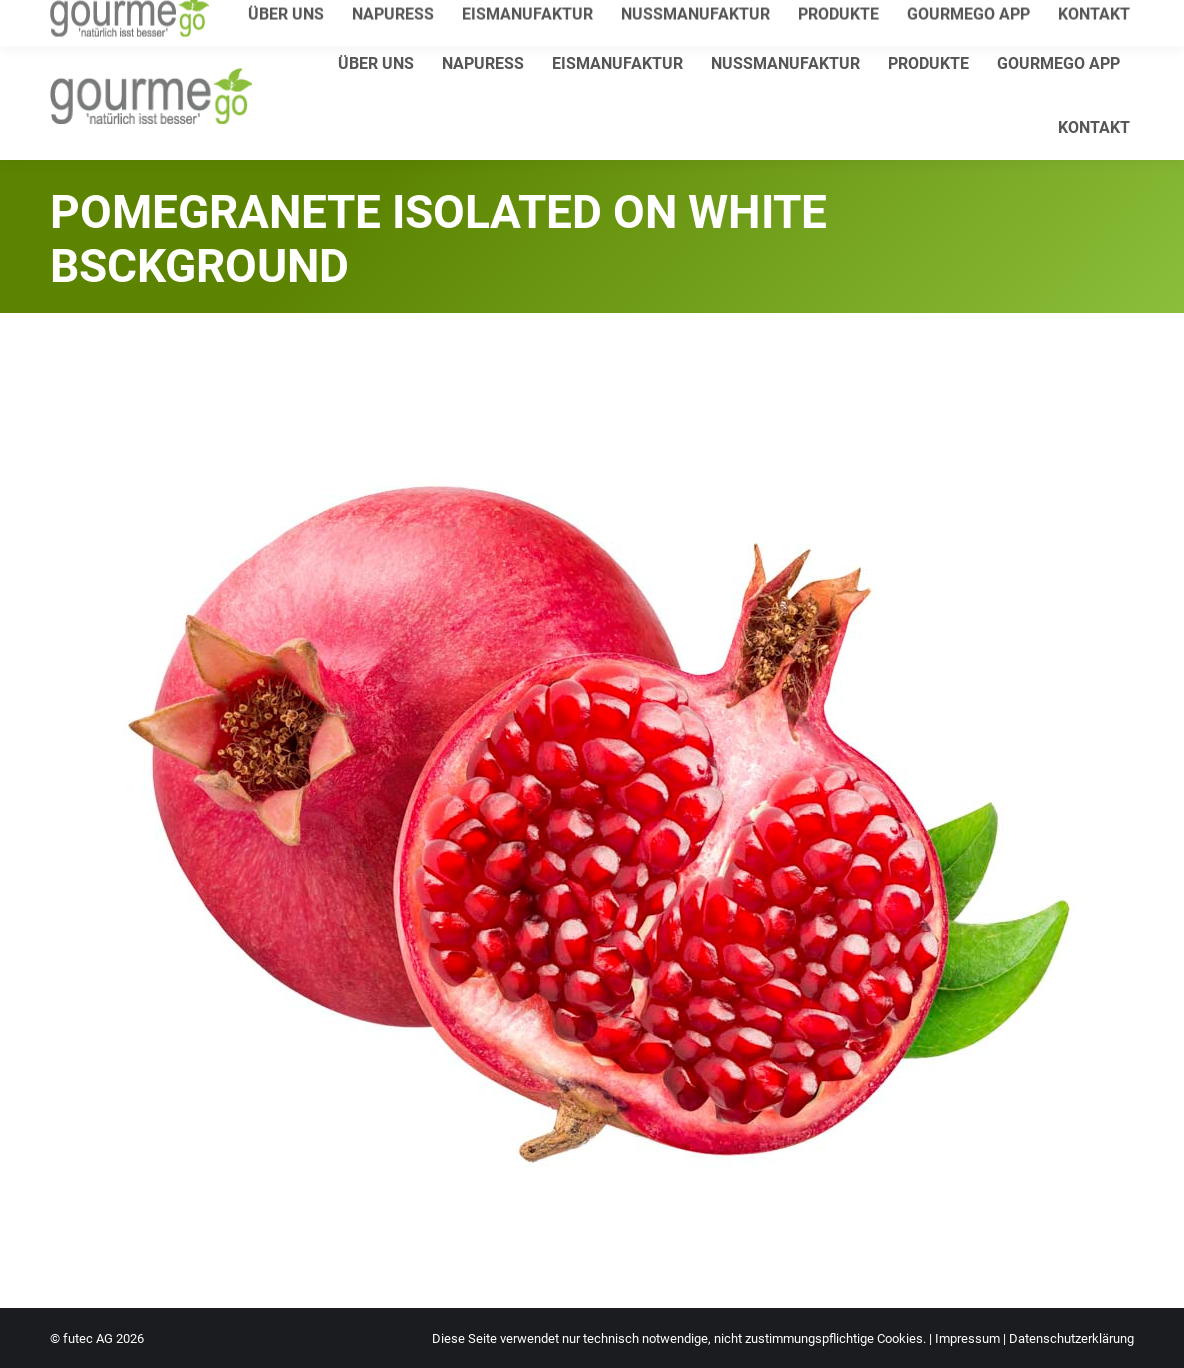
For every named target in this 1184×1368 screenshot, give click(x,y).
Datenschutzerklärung (1071, 1338)
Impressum (967, 1338)
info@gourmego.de (285, 16)
